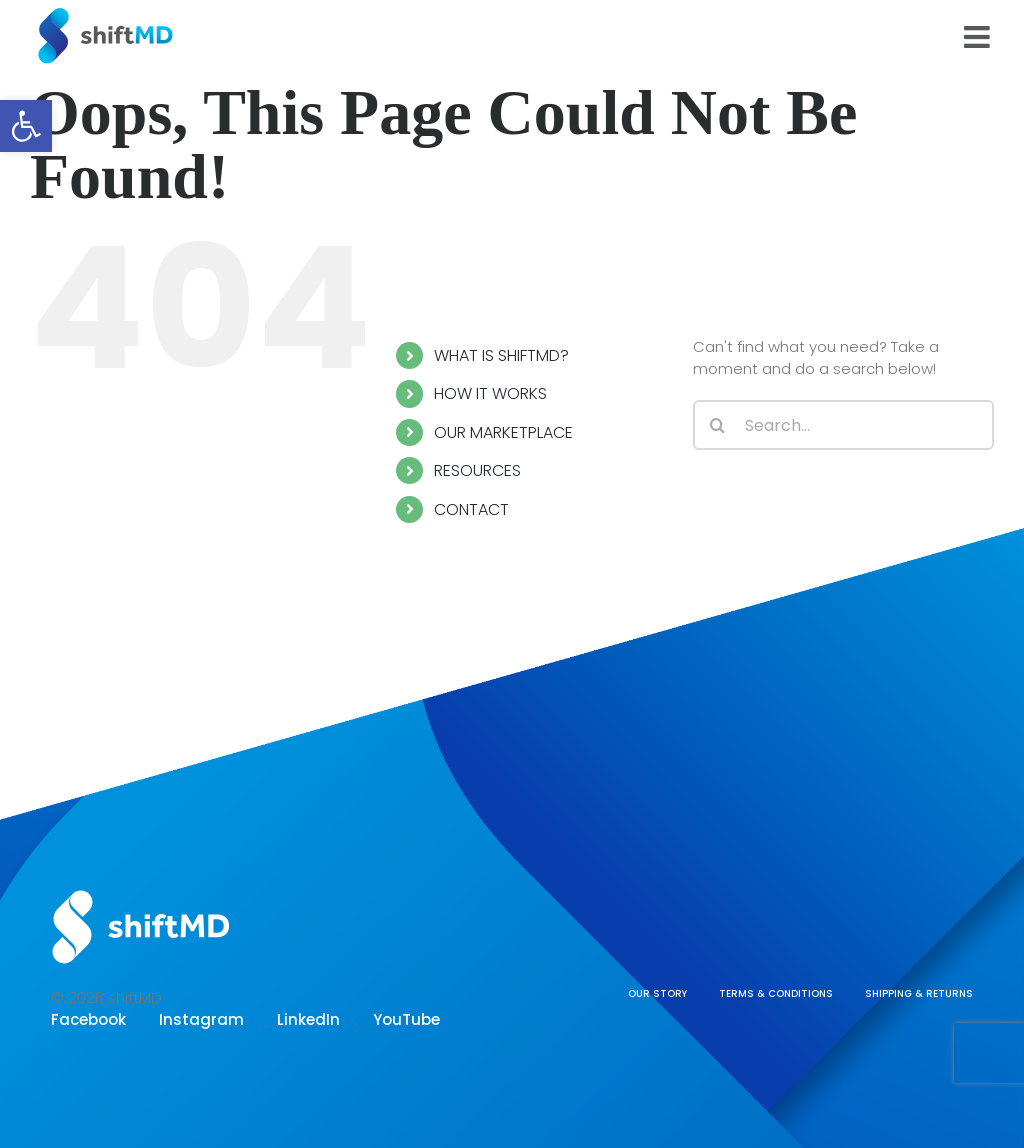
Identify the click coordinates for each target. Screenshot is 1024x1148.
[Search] (718, 425)
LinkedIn (308, 1019)
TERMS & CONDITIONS (776, 993)
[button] (26, 126)
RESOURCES (477, 470)
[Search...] (843, 425)
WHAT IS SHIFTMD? (501, 355)
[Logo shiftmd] (141, 891)
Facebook (88, 1019)
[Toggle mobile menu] (979, 37)
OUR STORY (657, 993)
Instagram (201, 1019)
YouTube (406, 1019)
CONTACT (471, 509)
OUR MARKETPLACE (503, 432)
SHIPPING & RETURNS (919, 993)
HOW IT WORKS (490, 393)
